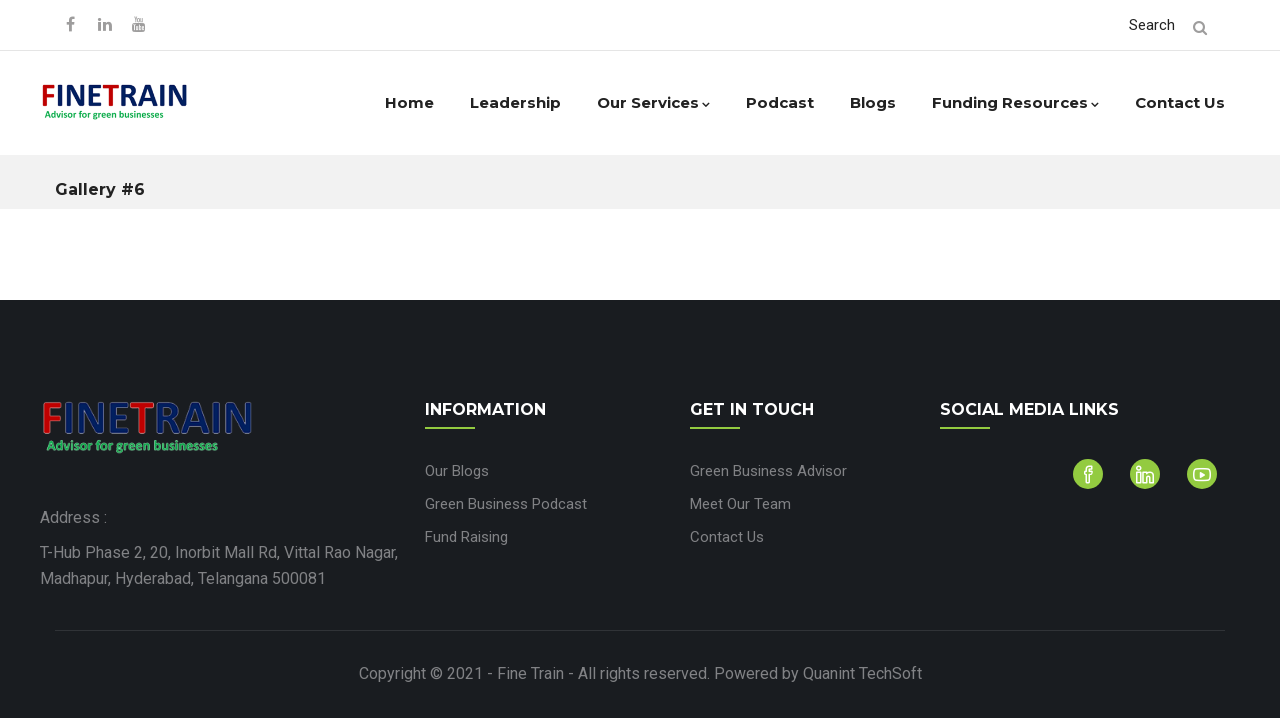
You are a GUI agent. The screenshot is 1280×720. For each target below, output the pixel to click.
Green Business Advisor (768, 471)
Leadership (515, 102)
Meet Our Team (740, 504)
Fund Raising (466, 537)
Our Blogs (457, 471)
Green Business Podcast (506, 504)
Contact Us (1180, 102)
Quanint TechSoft (862, 673)
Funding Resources (1015, 102)
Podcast (780, 102)
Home (409, 102)
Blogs (873, 102)
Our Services (653, 102)
